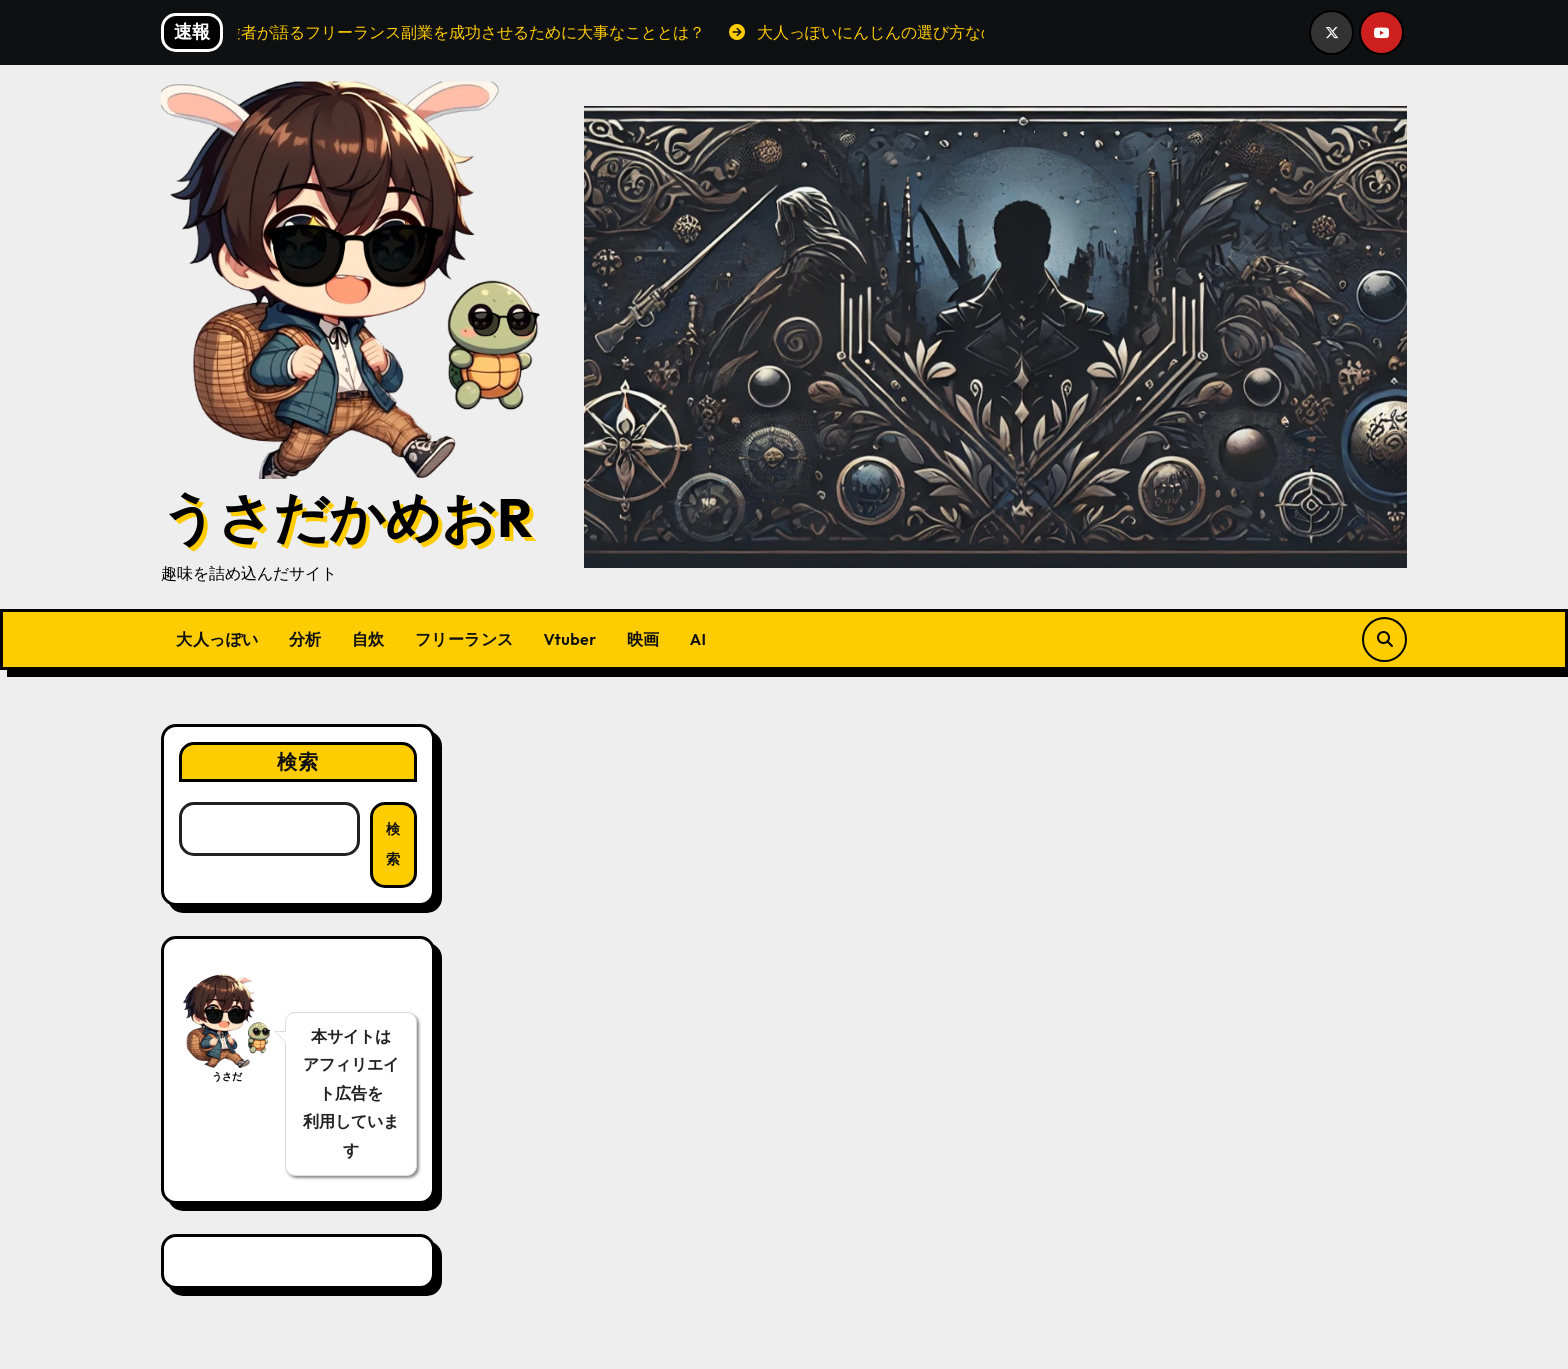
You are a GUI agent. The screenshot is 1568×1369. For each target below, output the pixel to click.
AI (698, 639)
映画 (643, 639)
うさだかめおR (347, 516)
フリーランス (464, 639)
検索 (298, 761)
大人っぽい (217, 639)
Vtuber (570, 639)
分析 (305, 639)
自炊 (368, 639)
